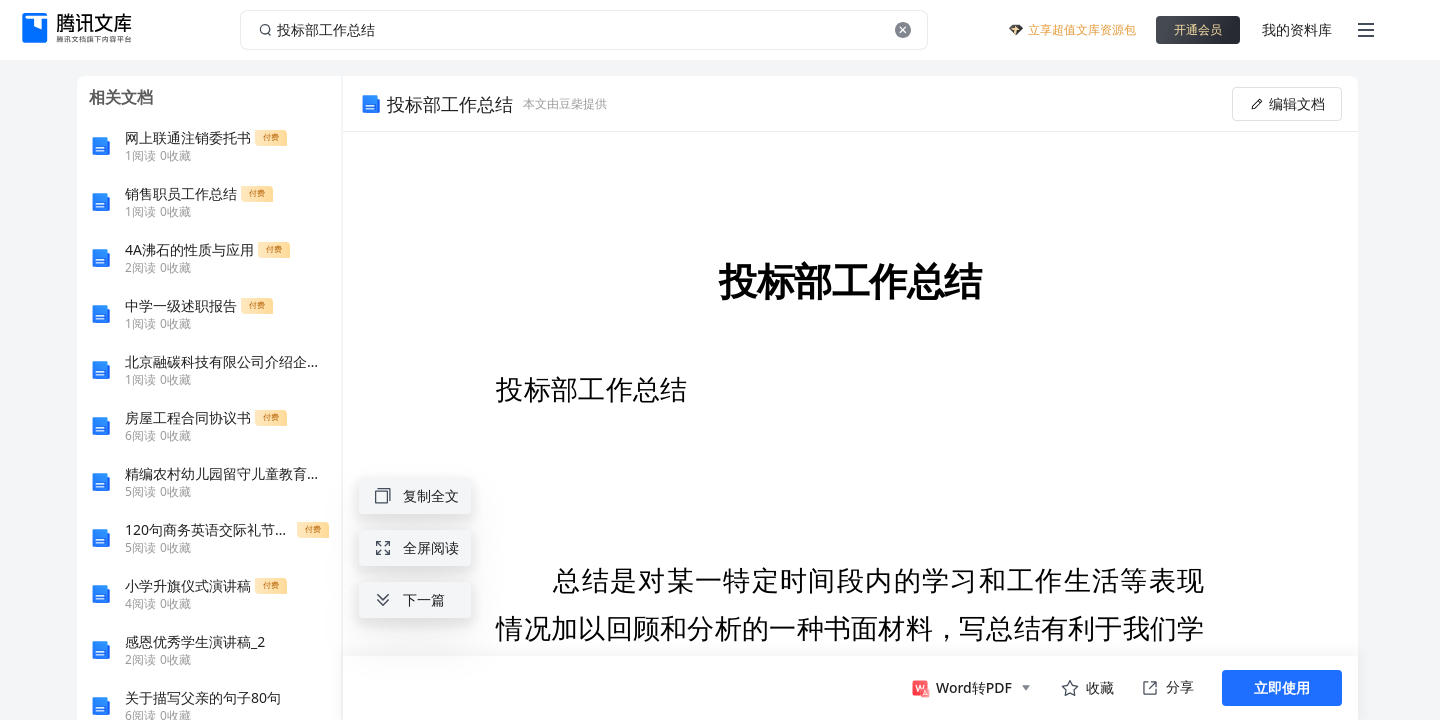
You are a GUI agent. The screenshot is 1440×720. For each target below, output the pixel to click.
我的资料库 (1297, 29)
